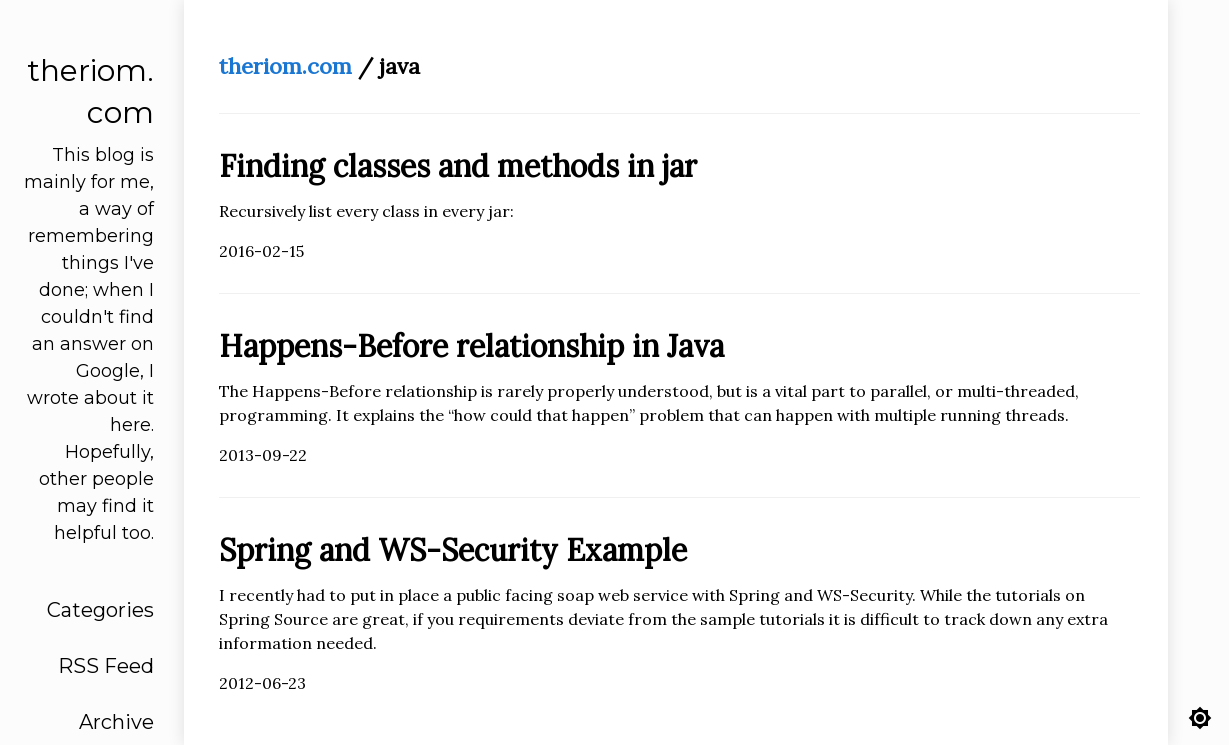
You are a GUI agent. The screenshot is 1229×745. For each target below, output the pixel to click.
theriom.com (285, 66)
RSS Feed (106, 666)
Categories (100, 610)
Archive (116, 722)
